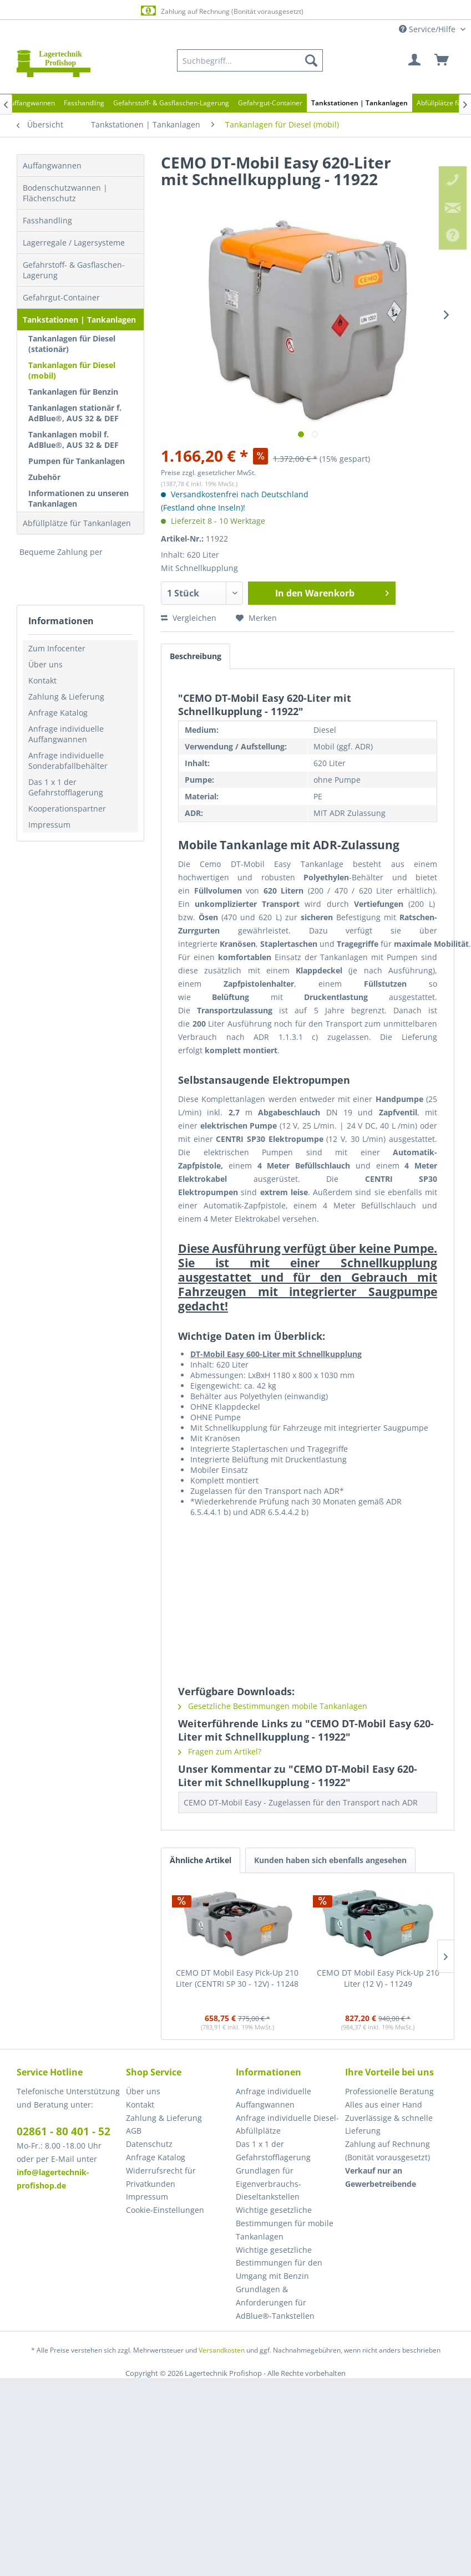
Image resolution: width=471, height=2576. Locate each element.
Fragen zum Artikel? (219, 1751)
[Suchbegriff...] (250, 60)
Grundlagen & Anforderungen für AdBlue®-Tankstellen (275, 2302)
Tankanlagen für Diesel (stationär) (71, 343)
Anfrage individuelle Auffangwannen (66, 733)
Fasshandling (47, 220)
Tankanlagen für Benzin (73, 391)
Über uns (45, 664)
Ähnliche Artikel (200, 1860)
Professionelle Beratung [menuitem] (389, 2091)
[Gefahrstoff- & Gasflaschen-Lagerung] (171, 103)
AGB (133, 2130)
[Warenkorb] (442, 60)
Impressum (49, 824)
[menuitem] (250, 60)
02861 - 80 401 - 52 (63, 2131)
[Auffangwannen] (30, 103)
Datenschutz (149, 2144)
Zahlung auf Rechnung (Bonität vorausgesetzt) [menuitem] (387, 2150)
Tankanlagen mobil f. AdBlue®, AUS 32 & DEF (73, 439)
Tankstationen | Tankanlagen (79, 319)
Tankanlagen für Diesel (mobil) (71, 370)
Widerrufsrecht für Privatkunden (161, 2177)
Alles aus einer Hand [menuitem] (383, 2104)
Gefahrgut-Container (61, 297)
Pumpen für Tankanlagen (76, 461)
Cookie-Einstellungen (165, 2210)
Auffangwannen (52, 165)
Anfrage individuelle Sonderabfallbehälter (68, 760)
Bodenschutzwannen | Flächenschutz (65, 192)
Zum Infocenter (56, 648)
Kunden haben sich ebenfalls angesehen (330, 1860)
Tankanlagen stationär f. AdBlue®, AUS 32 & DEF (74, 413)
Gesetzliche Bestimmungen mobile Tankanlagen (272, 1706)
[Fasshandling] (84, 103)
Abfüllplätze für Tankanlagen (77, 523)
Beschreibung (195, 656)
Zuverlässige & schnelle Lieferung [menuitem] (389, 2124)
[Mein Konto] (415, 60)
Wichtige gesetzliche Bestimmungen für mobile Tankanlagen (284, 2223)
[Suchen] (311, 60)
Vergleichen (188, 618)
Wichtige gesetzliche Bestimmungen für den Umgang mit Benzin (279, 2263)
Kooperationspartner (67, 808)
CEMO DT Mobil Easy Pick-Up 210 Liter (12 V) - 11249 (378, 1978)
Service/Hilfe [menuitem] (428, 29)
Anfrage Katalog (58, 712)
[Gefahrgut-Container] (270, 103)
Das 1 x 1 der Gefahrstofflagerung (65, 787)
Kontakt (42, 680)
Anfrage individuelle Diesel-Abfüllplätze (287, 2124)
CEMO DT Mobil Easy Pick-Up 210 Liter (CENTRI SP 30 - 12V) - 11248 (237, 1978)
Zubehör (44, 477)
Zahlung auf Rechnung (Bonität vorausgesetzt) (221, 11)
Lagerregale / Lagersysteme (74, 242)
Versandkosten (222, 2350)
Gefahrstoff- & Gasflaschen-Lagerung (74, 269)
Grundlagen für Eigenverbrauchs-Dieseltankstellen (268, 2183)
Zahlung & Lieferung (66, 696)
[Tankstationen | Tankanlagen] (359, 103)
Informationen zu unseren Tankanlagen (78, 498)
